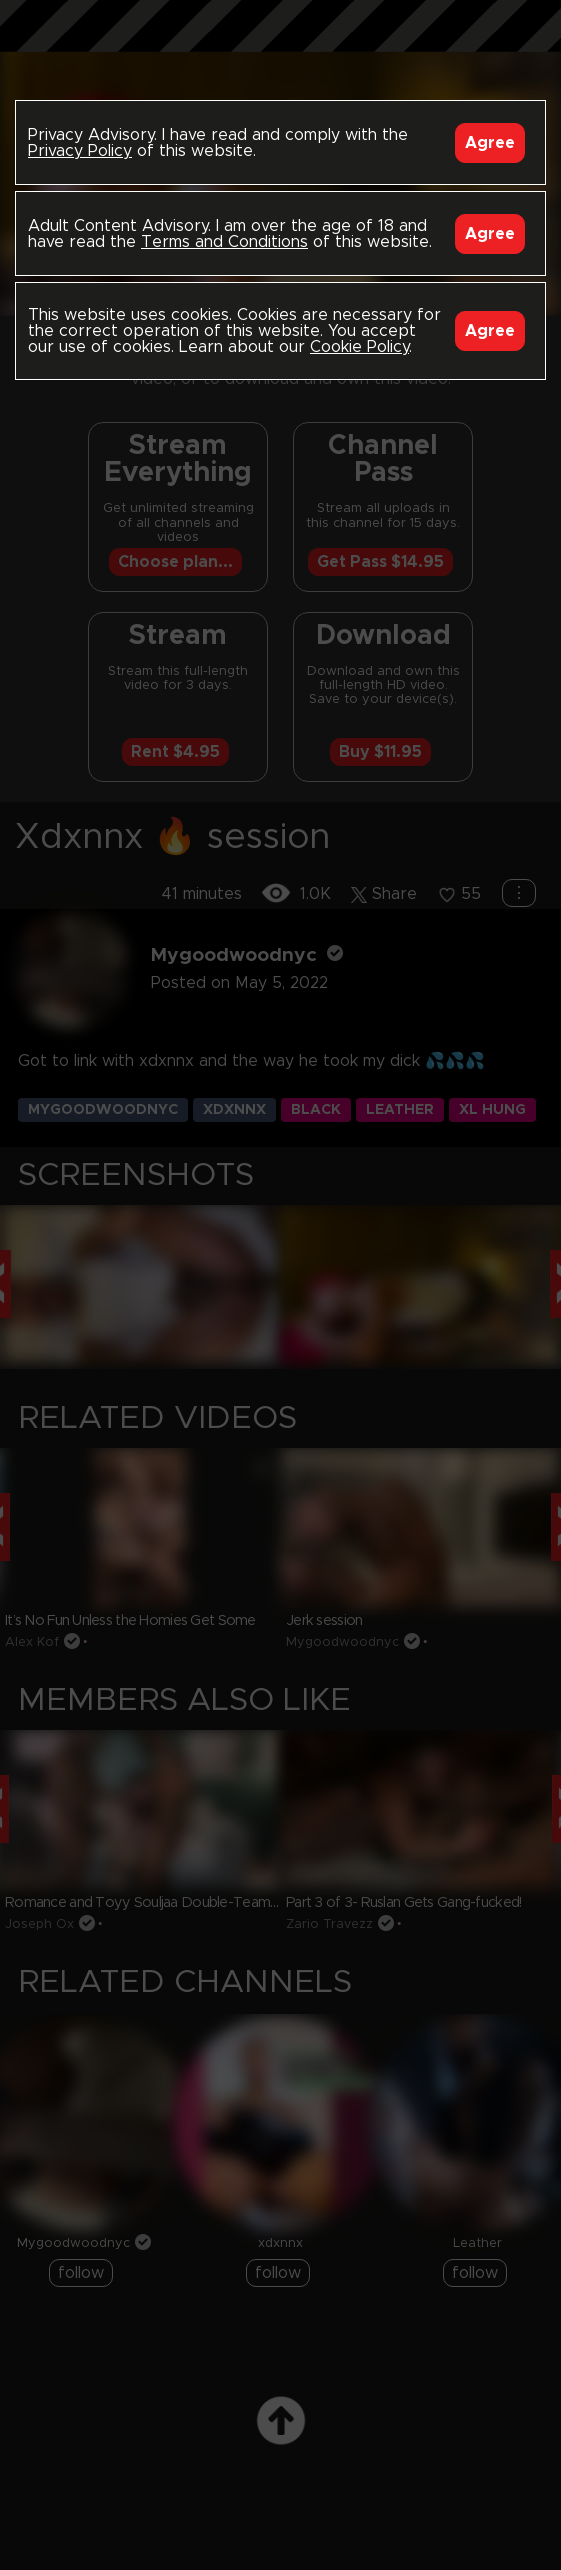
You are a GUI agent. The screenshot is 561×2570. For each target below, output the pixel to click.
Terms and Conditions (224, 242)
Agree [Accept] (490, 143)
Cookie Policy (359, 347)
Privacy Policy (80, 151)
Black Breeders (281, 45)
